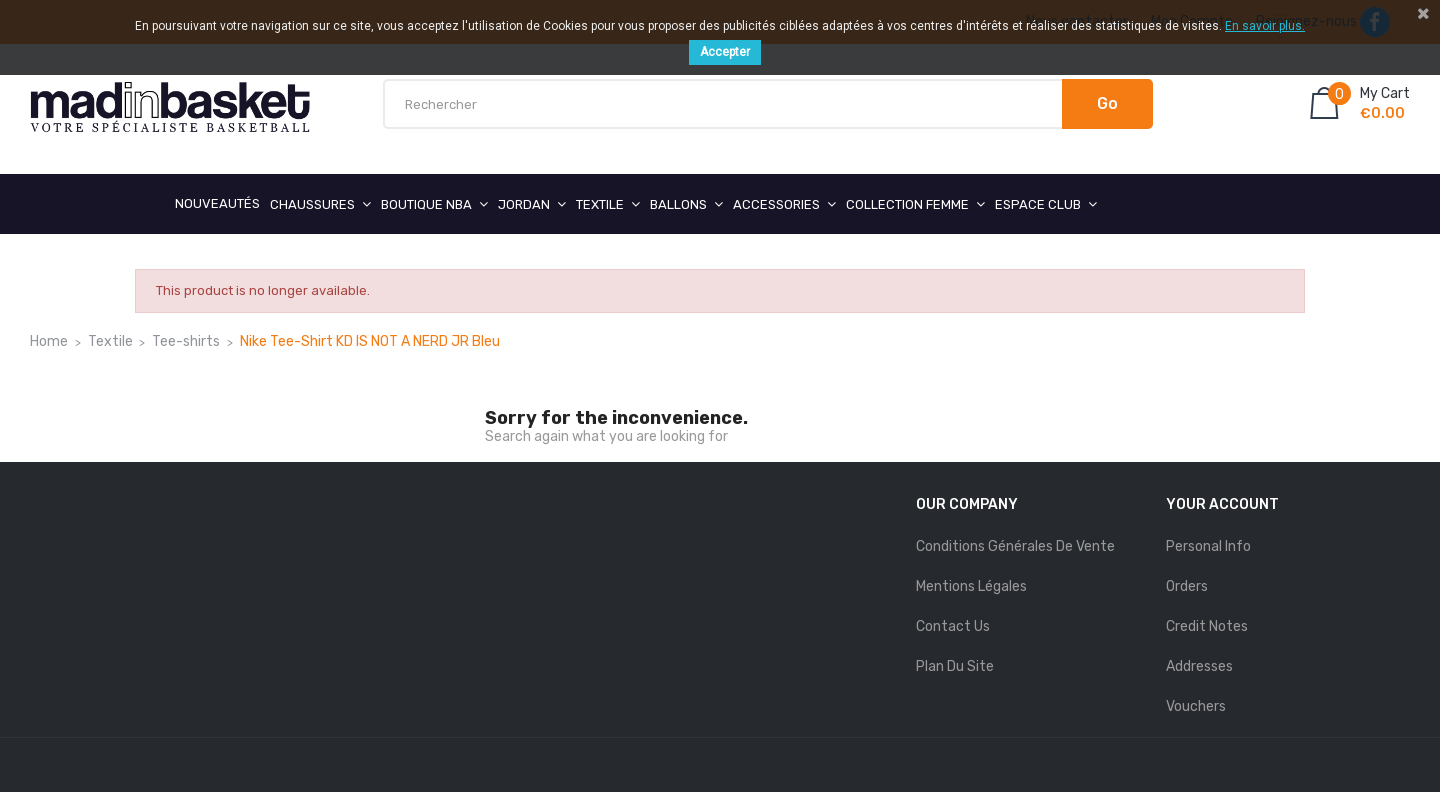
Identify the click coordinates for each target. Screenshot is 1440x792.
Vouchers (1196, 706)
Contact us (953, 626)
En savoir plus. (1265, 26)
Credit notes (1207, 626)
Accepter (725, 52)
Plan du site (955, 666)
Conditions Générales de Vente (1015, 546)
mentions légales (971, 586)
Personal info (1208, 546)
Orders (1187, 586)
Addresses (1199, 666)
